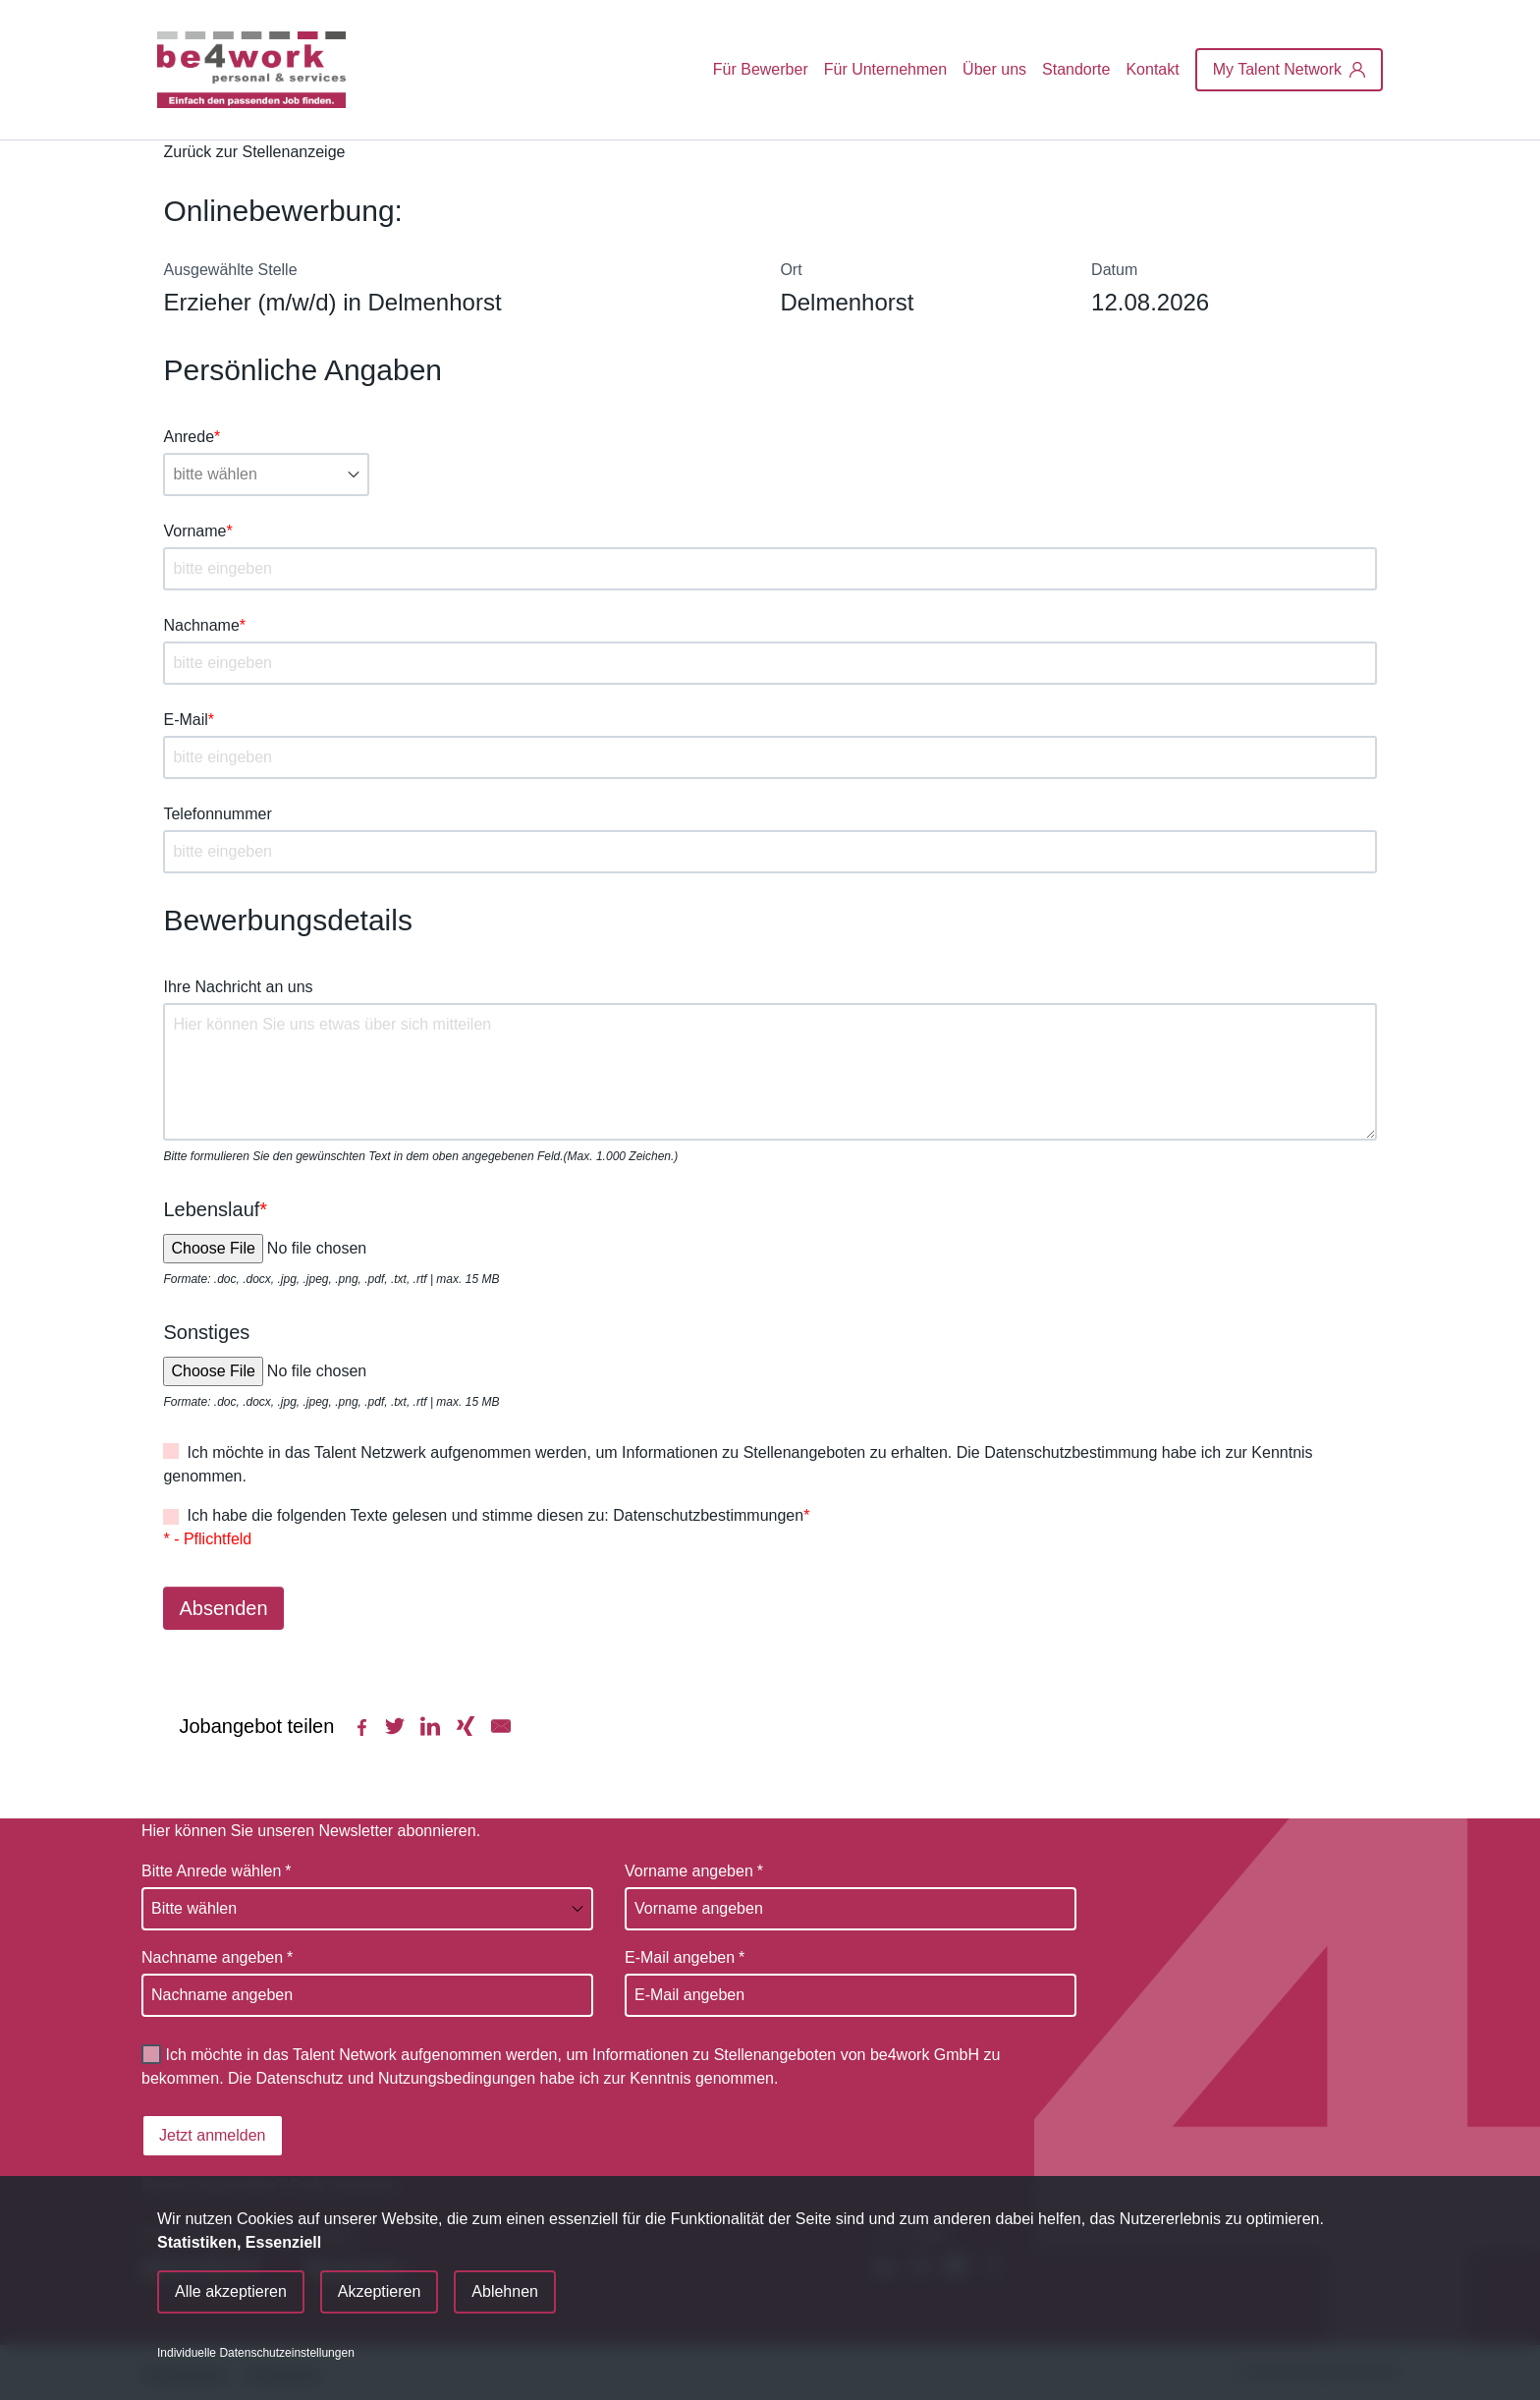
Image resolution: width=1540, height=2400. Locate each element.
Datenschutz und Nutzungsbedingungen (396, 2078)
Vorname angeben (694, 1871)
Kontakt (1152, 69)
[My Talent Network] (1289, 69)
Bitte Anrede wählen (216, 1871)
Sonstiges (206, 1332)
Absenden (223, 1608)
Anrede (191, 436)
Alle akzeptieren (231, 2291)
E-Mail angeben (684, 1958)
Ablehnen (504, 2291)
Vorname (197, 531)
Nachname (204, 625)
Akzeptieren (379, 2291)
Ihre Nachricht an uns (237, 986)
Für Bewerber (760, 69)
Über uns (994, 69)
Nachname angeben (217, 1958)
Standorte (1076, 69)
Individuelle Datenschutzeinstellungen (256, 2353)
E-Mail (188, 719)
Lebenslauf (215, 1209)
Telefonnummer (217, 814)
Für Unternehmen (885, 69)
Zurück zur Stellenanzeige (254, 151)
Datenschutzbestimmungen (708, 1515)
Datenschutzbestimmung (1070, 1452)
